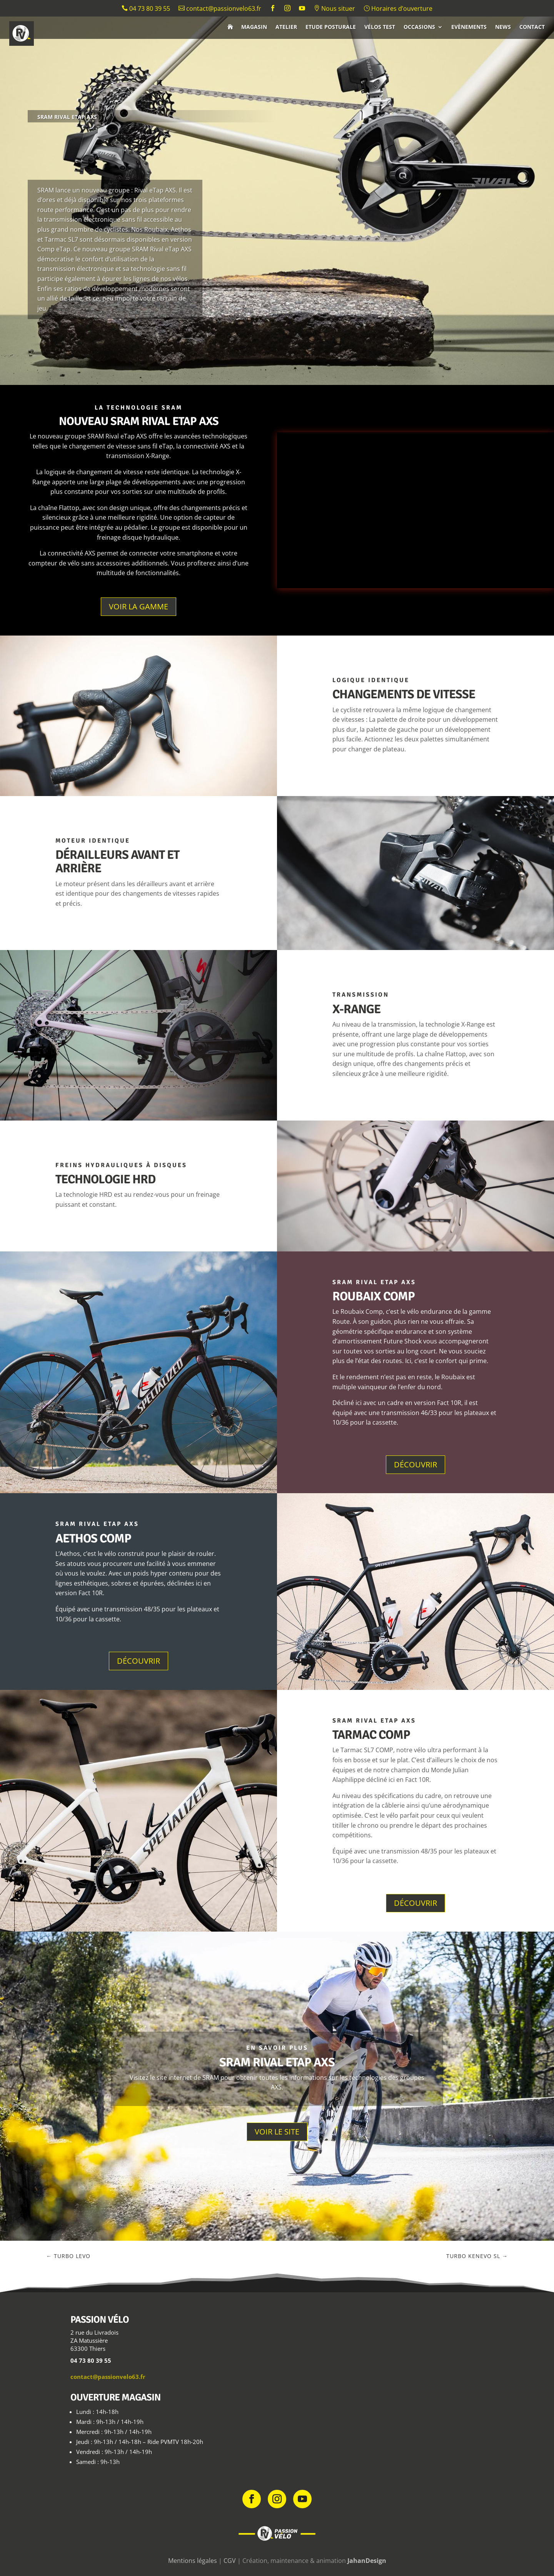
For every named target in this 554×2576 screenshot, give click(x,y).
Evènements (469, 27)
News (503, 27)
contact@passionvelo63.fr (220, 9)
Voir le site (277, 2131)
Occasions (419, 27)
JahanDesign (366, 2560)
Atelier (286, 27)
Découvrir (415, 1464)
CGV (230, 2560)
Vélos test (379, 27)
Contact (532, 27)
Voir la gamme (138, 606)
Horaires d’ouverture (398, 9)
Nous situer (334, 9)
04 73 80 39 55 (146, 9)
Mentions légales (192, 2560)
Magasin (254, 27)
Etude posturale (330, 27)
